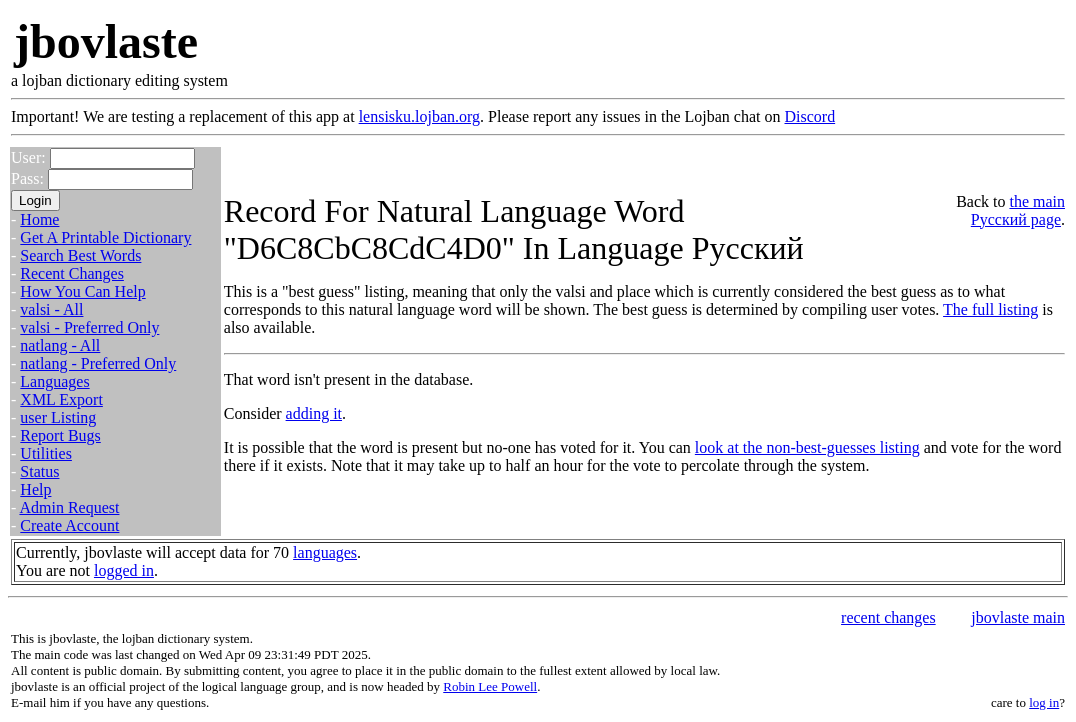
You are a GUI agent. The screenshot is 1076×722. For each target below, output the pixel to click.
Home (39, 219)
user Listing (58, 417)
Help (35, 489)
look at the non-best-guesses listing (807, 447)
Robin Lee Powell (490, 686)
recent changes (888, 617)
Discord (809, 116)
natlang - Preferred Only (98, 363)
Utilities (46, 453)
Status (39, 471)
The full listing (990, 309)
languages (325, 552)
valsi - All (51, 309)
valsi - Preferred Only (89, 327)
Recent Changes (72, 273)
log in (1044, 702)
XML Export (61, 399)
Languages (54, 381)
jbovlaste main (1018, 617)
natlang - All (60, 345)
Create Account (69, 525)
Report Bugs (60, 435)
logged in (124, 570)
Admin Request (69, 507)
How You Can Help (82, 291)
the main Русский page (1018, 210)
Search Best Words (80, 255)
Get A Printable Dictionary (105, 237)
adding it (314, 413)
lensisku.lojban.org (419, 116)
